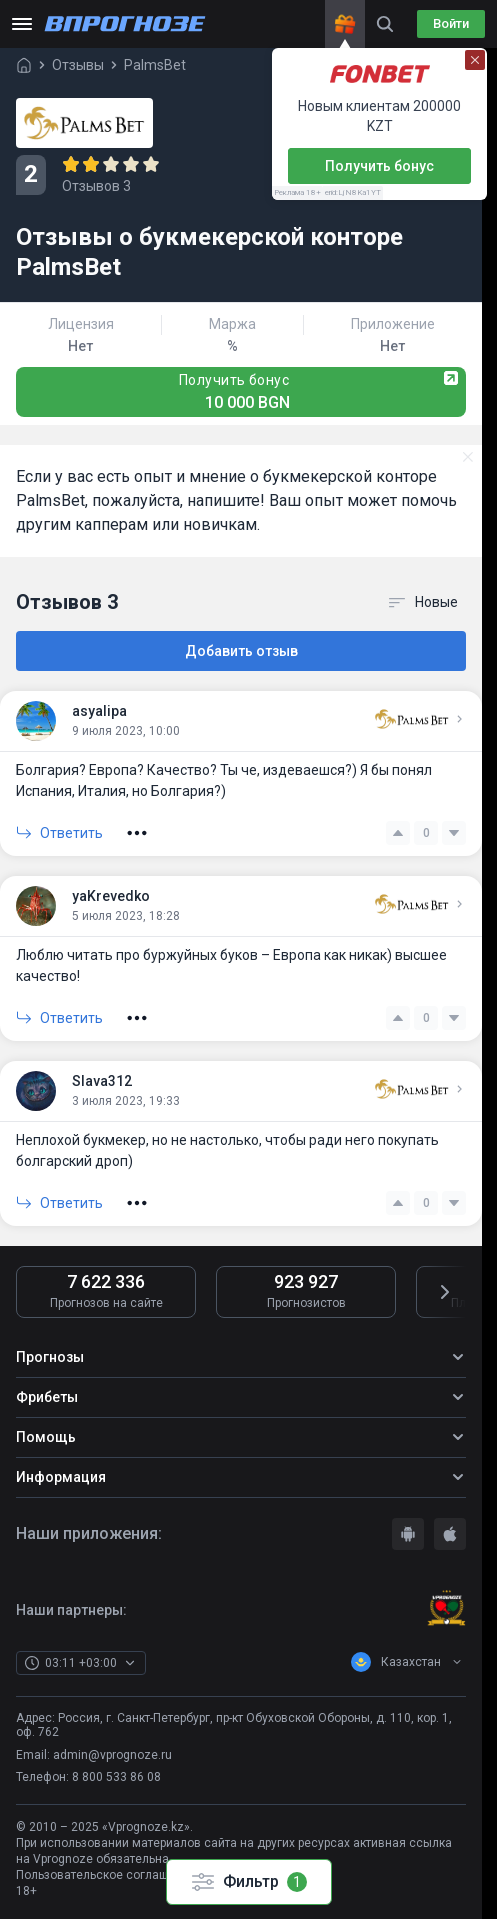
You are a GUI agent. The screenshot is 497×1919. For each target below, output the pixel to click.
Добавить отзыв (241, 651)
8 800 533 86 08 (116, 1777)
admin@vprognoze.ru (112, 1755)
